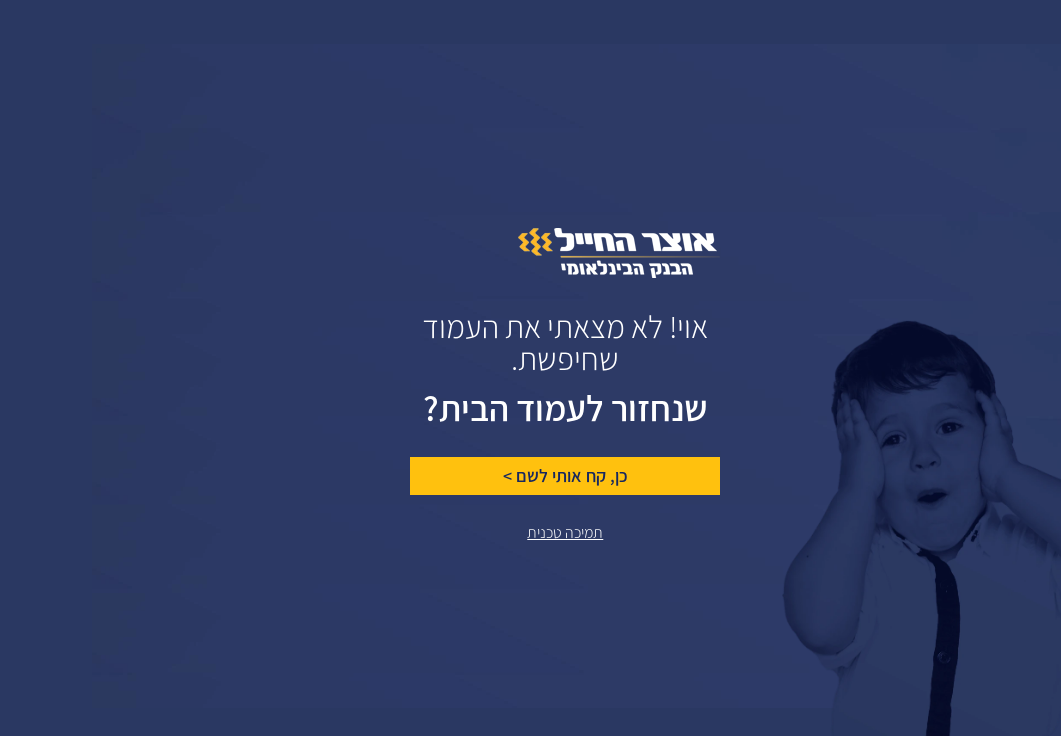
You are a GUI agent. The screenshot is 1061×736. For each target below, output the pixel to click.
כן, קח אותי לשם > (473, 476)
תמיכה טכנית (473, 532)
